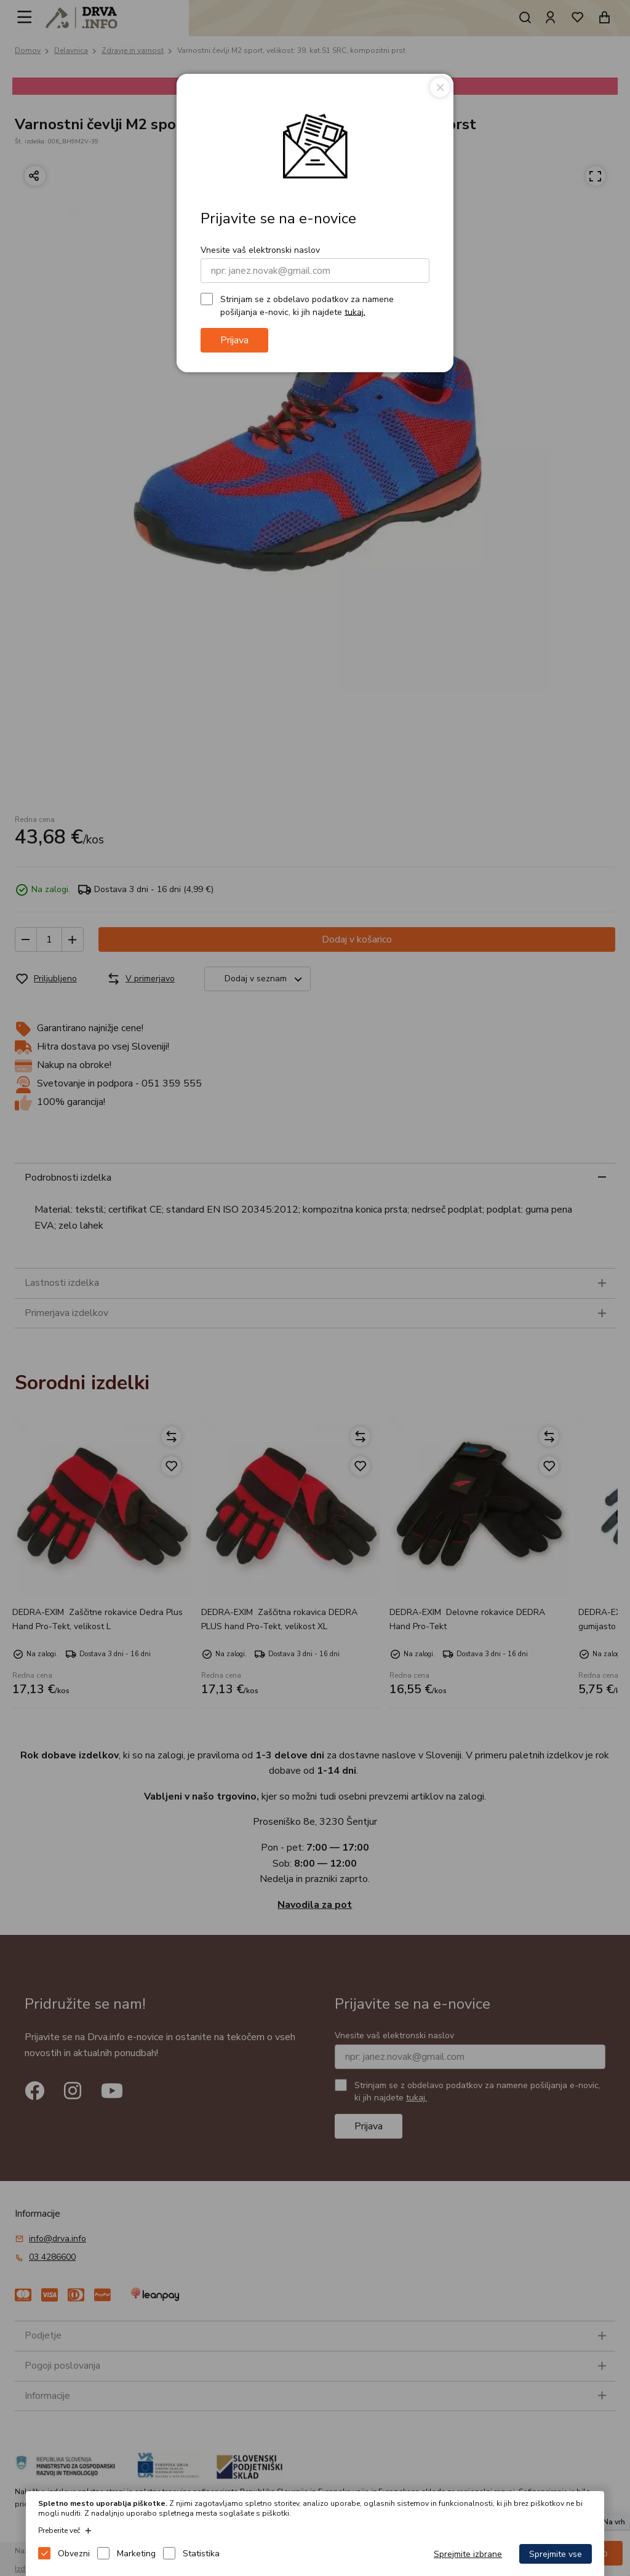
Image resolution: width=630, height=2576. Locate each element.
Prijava (234, 340)
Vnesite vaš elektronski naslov (260, 250)
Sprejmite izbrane (468, 2554)
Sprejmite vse (555, 2554)
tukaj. (355, 311)
